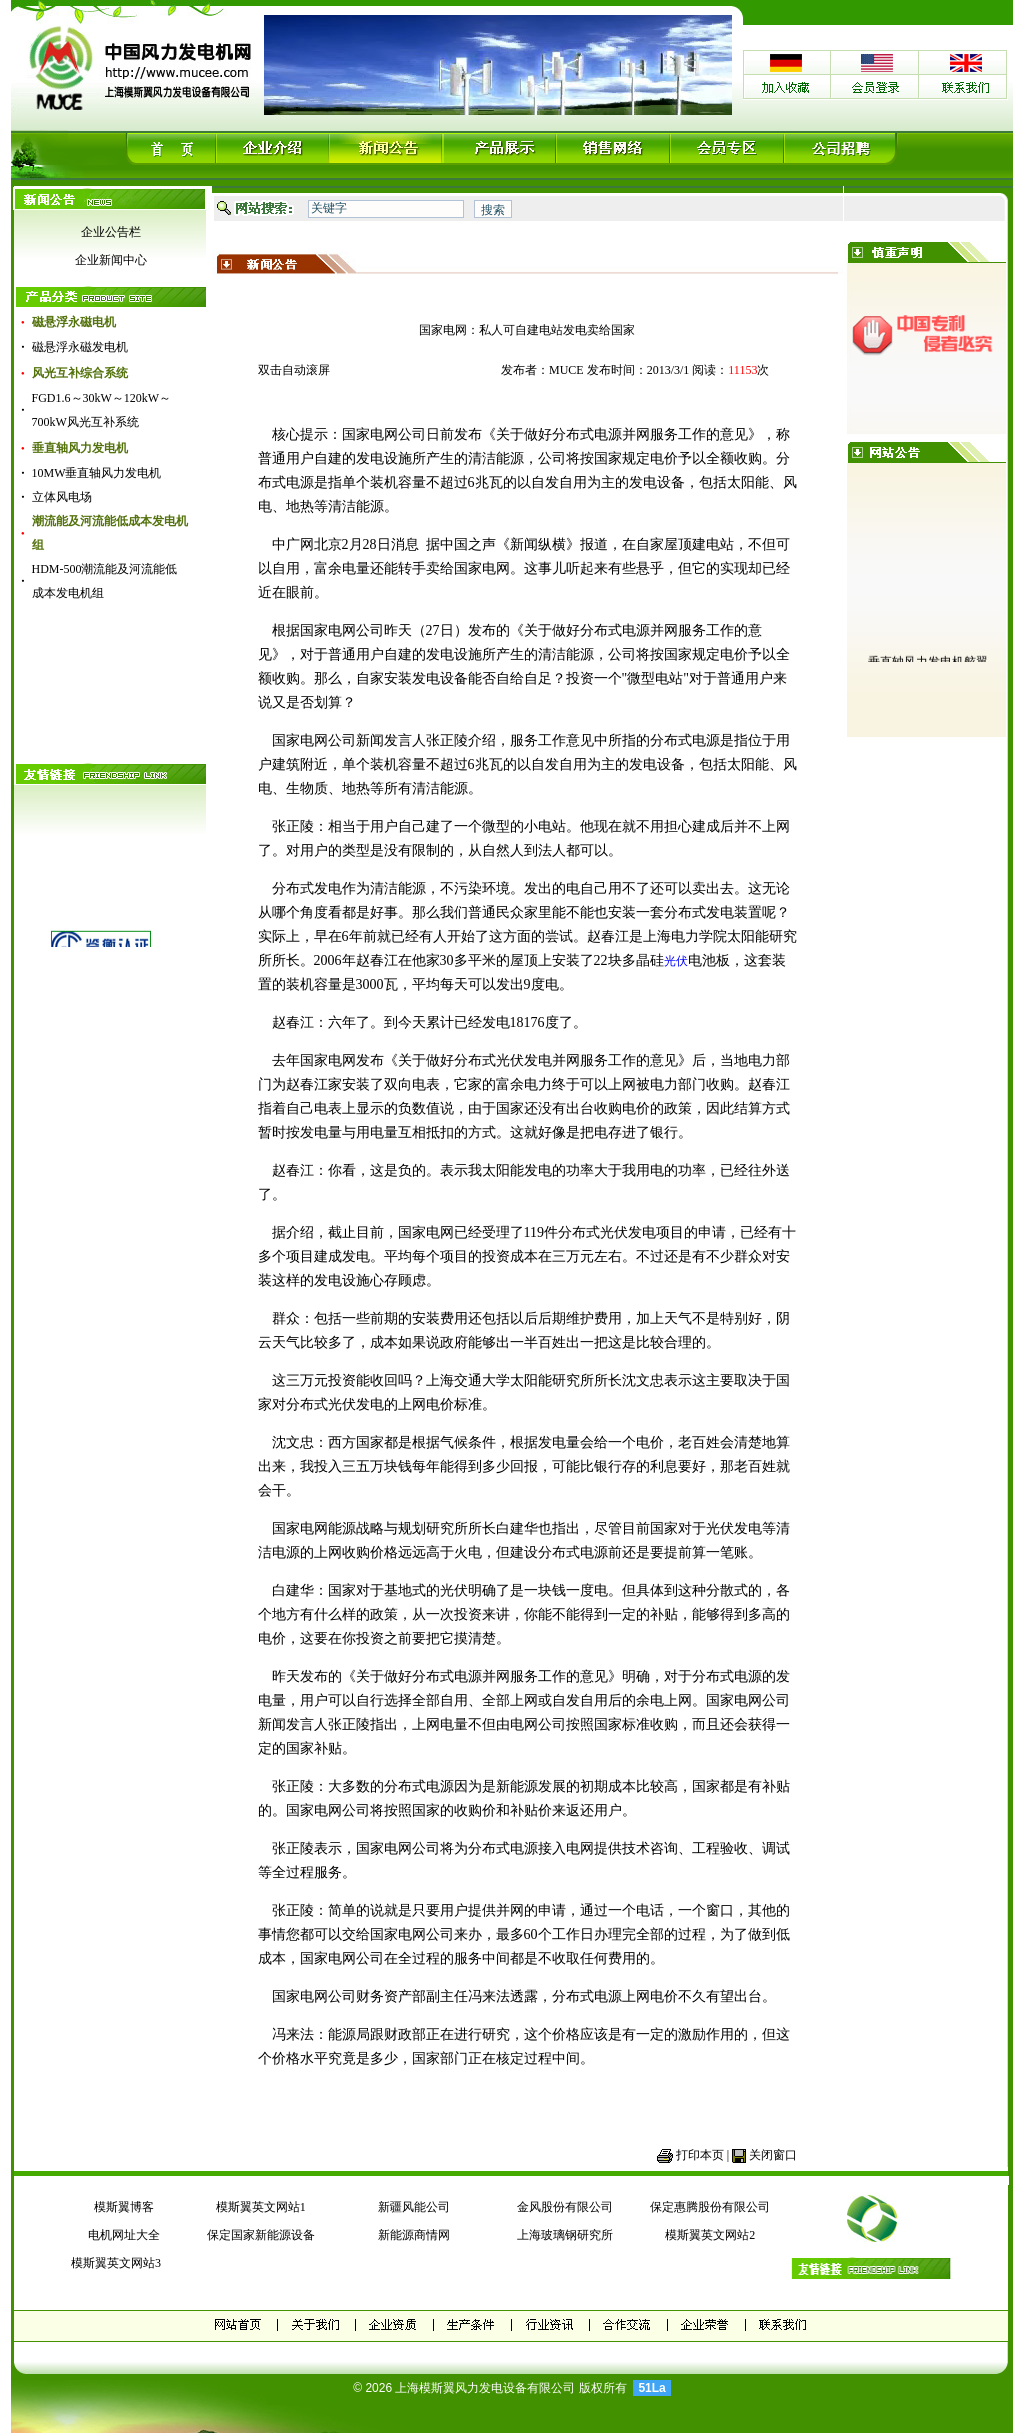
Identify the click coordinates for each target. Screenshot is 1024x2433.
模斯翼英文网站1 (261, 2207)
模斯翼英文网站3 (113, 2263)
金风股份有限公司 (565, 2207)
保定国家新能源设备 (261, 2235)
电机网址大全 (124, 2235)
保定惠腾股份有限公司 (710, 2207)
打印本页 (700, 2155)
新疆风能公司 (414, 2207)
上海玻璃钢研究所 (565, 2235)
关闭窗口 (773, 2155)
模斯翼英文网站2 (710, 2235)
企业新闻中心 (111, 260)
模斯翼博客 (124, 2207)
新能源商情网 (414, 2235)
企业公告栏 (111, 232)
